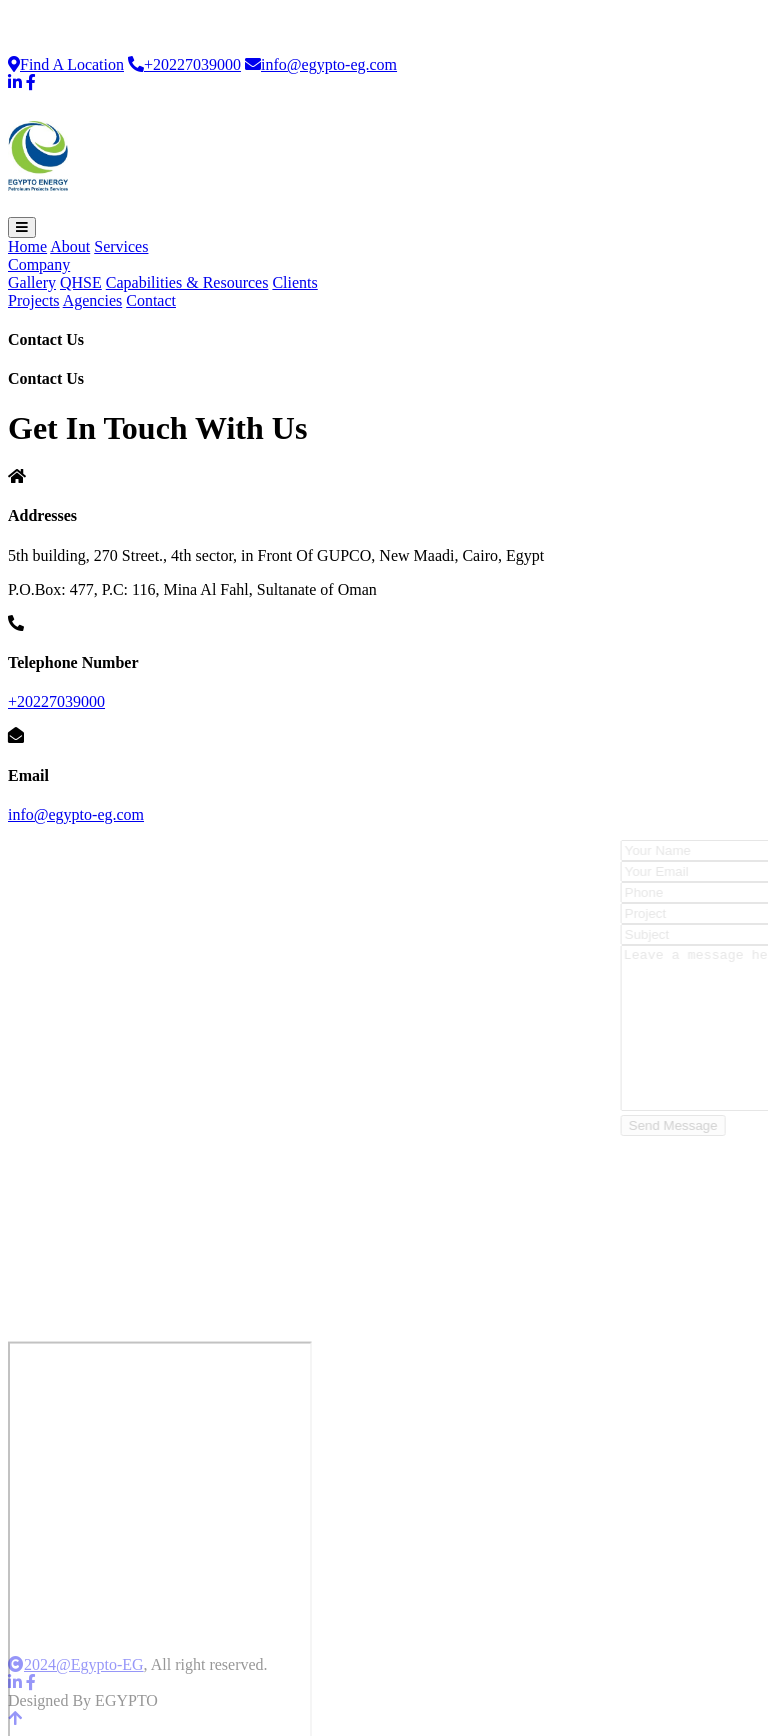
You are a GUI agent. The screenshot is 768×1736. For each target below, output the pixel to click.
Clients (294, 282)
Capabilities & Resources (187, 282)
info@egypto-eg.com (321, 64)
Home (27, 246)
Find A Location (66, 64)
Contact (151, 300)
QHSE (81, 282)
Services (121, 246)
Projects (34, 300)
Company (39, 264)
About (70, 246)
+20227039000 (184, 64)
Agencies (93, 300)
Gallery (32, 282)
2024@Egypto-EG (76, 1664)
